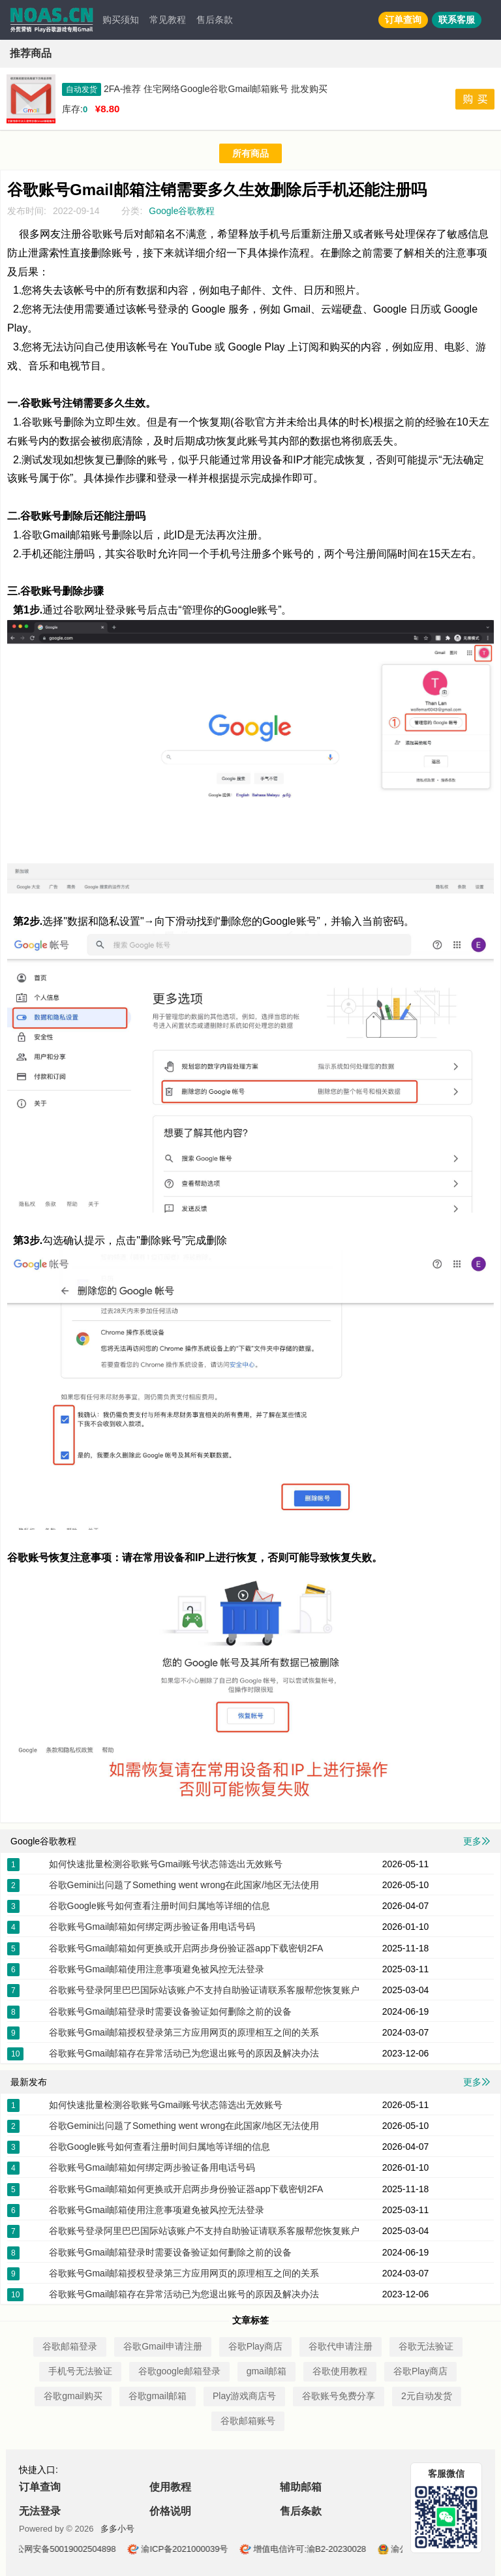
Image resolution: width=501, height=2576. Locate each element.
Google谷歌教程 (182, 211)
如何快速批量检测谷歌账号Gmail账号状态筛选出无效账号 (166, 1864)
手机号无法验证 (80, 2371)
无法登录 (40, 2511)
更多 (477, 1841)
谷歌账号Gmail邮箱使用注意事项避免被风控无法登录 (157, 1969)
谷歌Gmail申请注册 (162, 2346)
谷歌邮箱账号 (247, 2420)
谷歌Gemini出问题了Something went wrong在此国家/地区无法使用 (184, 1885)
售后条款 (214, 19)
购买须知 (120, 19)
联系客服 (456, 19)
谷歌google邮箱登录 (179, 2371)
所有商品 (250, 153)
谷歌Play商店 (255, 2346)
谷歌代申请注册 (340, 2346)
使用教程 (170, 2486)
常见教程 (167, 19)
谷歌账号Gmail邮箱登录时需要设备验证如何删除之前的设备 (170, 2011)
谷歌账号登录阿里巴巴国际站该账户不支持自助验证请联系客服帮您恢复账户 (204, 1990)
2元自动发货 (426, 2396)
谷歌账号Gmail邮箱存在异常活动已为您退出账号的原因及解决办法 (184, 2053)
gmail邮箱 (266, 2371)
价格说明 (170, 2511)
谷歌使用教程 (339, 2371)
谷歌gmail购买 (73, 2396)
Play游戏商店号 (244, 2396)
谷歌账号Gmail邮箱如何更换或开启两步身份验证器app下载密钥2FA (186, 1948)
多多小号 (117, 2529)
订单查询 (403, 19)
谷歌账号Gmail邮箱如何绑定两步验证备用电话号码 (152, 1926)
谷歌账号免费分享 (338, 2396)
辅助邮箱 (301, 2486)
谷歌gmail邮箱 (158, 2396)
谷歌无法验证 (426, 2346)
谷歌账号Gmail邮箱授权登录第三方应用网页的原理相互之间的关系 (184, 2032)
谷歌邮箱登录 (69, 2346)
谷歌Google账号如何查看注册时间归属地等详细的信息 (159, 1906)
